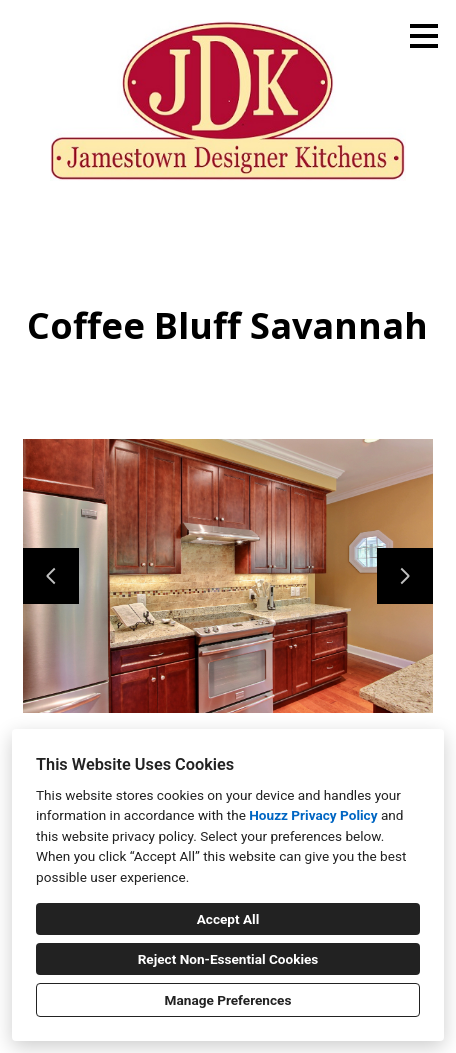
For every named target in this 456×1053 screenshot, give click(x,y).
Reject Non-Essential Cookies (228, 959)
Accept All (228, 919)
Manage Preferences (228, 1000)
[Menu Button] (424, 36)
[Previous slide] (51, 576)
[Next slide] (405, 576)
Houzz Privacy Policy (313, 815)
